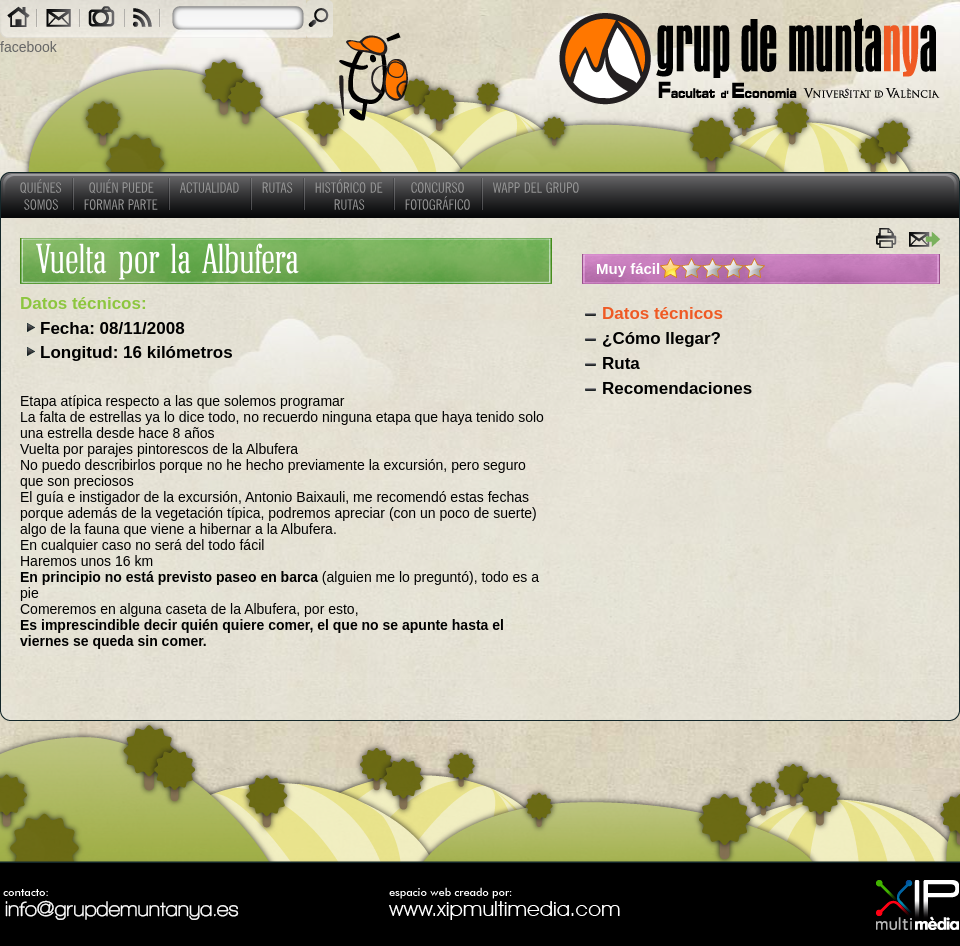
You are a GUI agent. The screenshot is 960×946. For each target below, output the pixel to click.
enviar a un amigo (923, 238)
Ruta (621, 363)
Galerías (102, 19)
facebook (28, 47)
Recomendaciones (677, 388)
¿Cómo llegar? (661, 338)
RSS (142, 19)
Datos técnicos (662, 313)
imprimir (889, 238)
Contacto (58, 19)
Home (18, 19)
